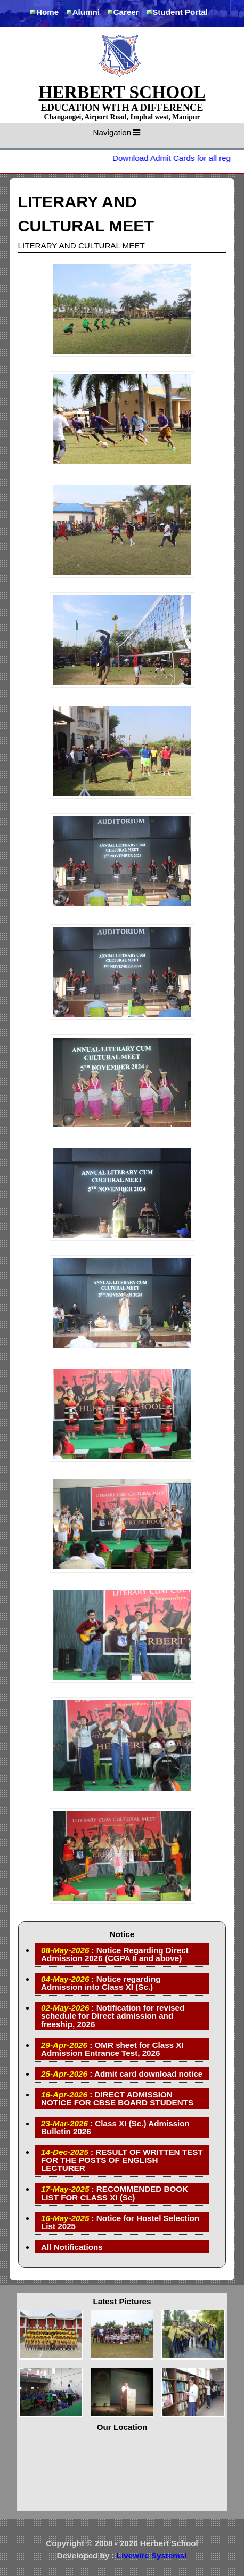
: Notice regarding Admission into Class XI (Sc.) (101, 1982)
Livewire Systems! (152, 2555)
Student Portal (180, 12)
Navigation (117, 132)
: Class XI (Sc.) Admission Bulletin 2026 (115, 2127)
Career (126, 12)
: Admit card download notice (121, 2073)
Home (47, 12)
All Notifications (72, 2246)
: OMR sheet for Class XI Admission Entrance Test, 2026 (112, 2048)
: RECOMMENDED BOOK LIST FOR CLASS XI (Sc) (114, 2192)
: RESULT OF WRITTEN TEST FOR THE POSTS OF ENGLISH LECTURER (122, 2160)
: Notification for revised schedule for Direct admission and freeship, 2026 (112, 2015)
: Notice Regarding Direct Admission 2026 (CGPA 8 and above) (115, 1954)
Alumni (86, 12)
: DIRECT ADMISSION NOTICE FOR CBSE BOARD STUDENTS (117, 2098)
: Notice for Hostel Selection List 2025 (120, 2222)
